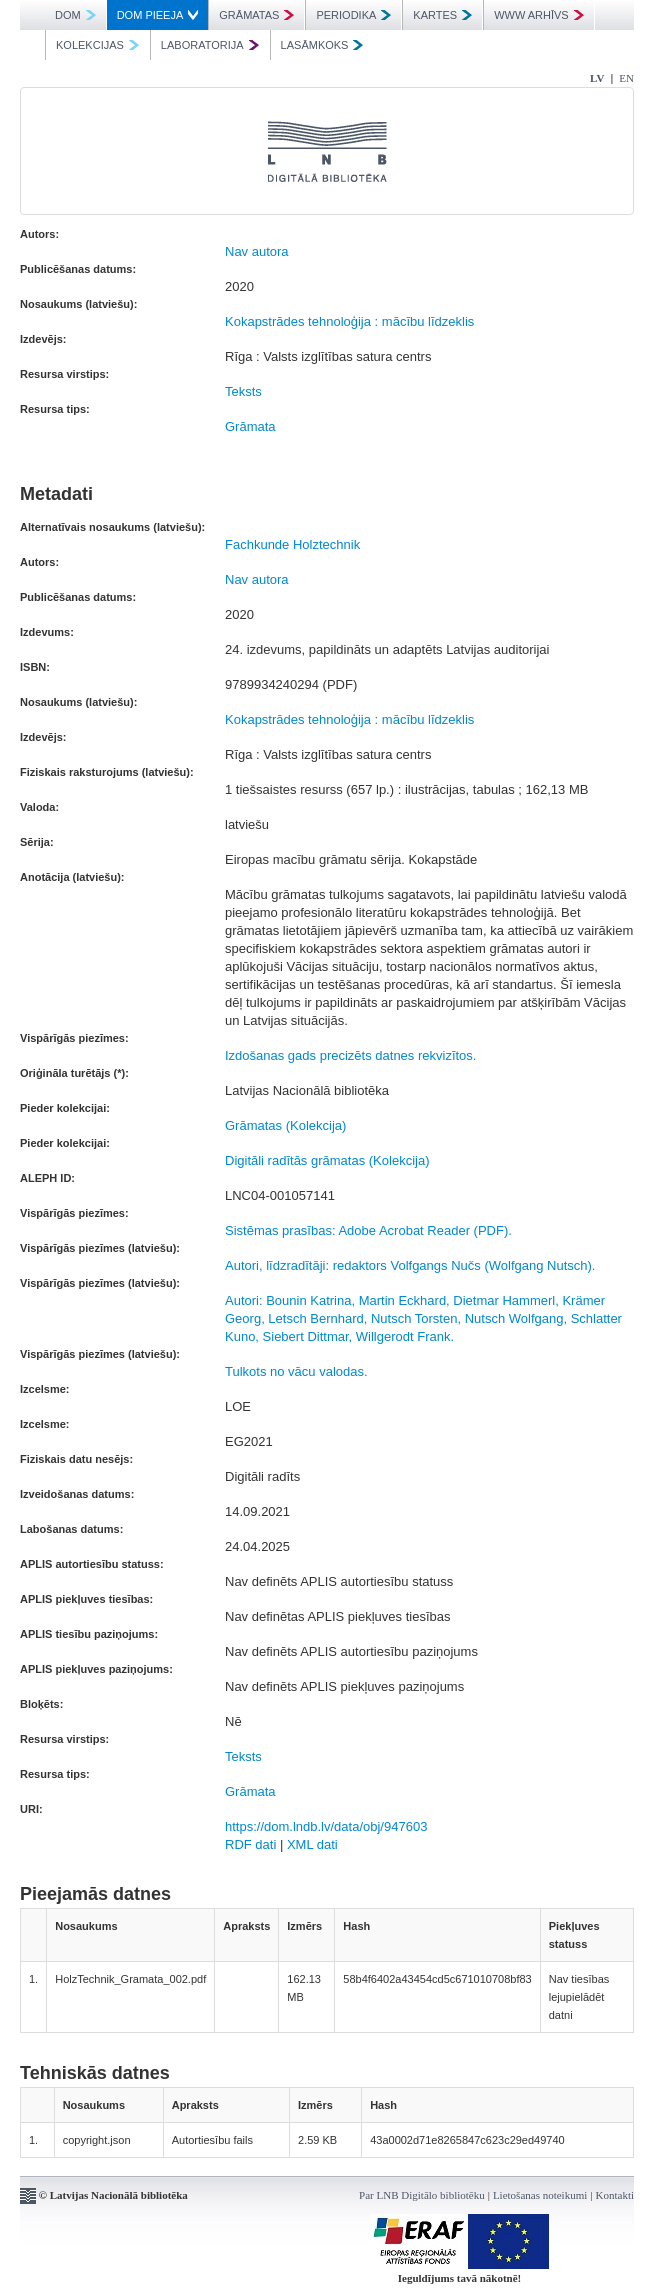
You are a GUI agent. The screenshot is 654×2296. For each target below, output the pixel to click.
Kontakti (615, 2195)
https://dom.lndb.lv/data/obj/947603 (326, 1826)
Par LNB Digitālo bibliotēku (422, 2195)
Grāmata (250, 426)
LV (597, 78)
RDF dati (250, 1844)
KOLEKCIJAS (97, 45)
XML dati (312, 1844)
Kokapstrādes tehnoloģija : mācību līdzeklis (349, 321)
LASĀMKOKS (322, 45)
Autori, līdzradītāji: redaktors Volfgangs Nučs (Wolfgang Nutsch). (410, 1265)
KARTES (442, 15)
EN (626, 78)
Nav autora (257, 251)
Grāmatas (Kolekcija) (285, 1125)
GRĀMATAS (256, 15)
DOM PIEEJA (158, 15)
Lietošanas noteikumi (540, 2195)
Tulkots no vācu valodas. (296, 1371)
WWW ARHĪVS (539, 15)
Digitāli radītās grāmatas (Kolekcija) (327, 1160)
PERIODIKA (353, 15)
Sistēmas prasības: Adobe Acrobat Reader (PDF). (368, 1230)
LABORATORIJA (210, 45)
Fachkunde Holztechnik (292, 544)
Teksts (243, 391)
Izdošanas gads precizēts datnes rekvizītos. (350, 1055)
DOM (75, 15)
